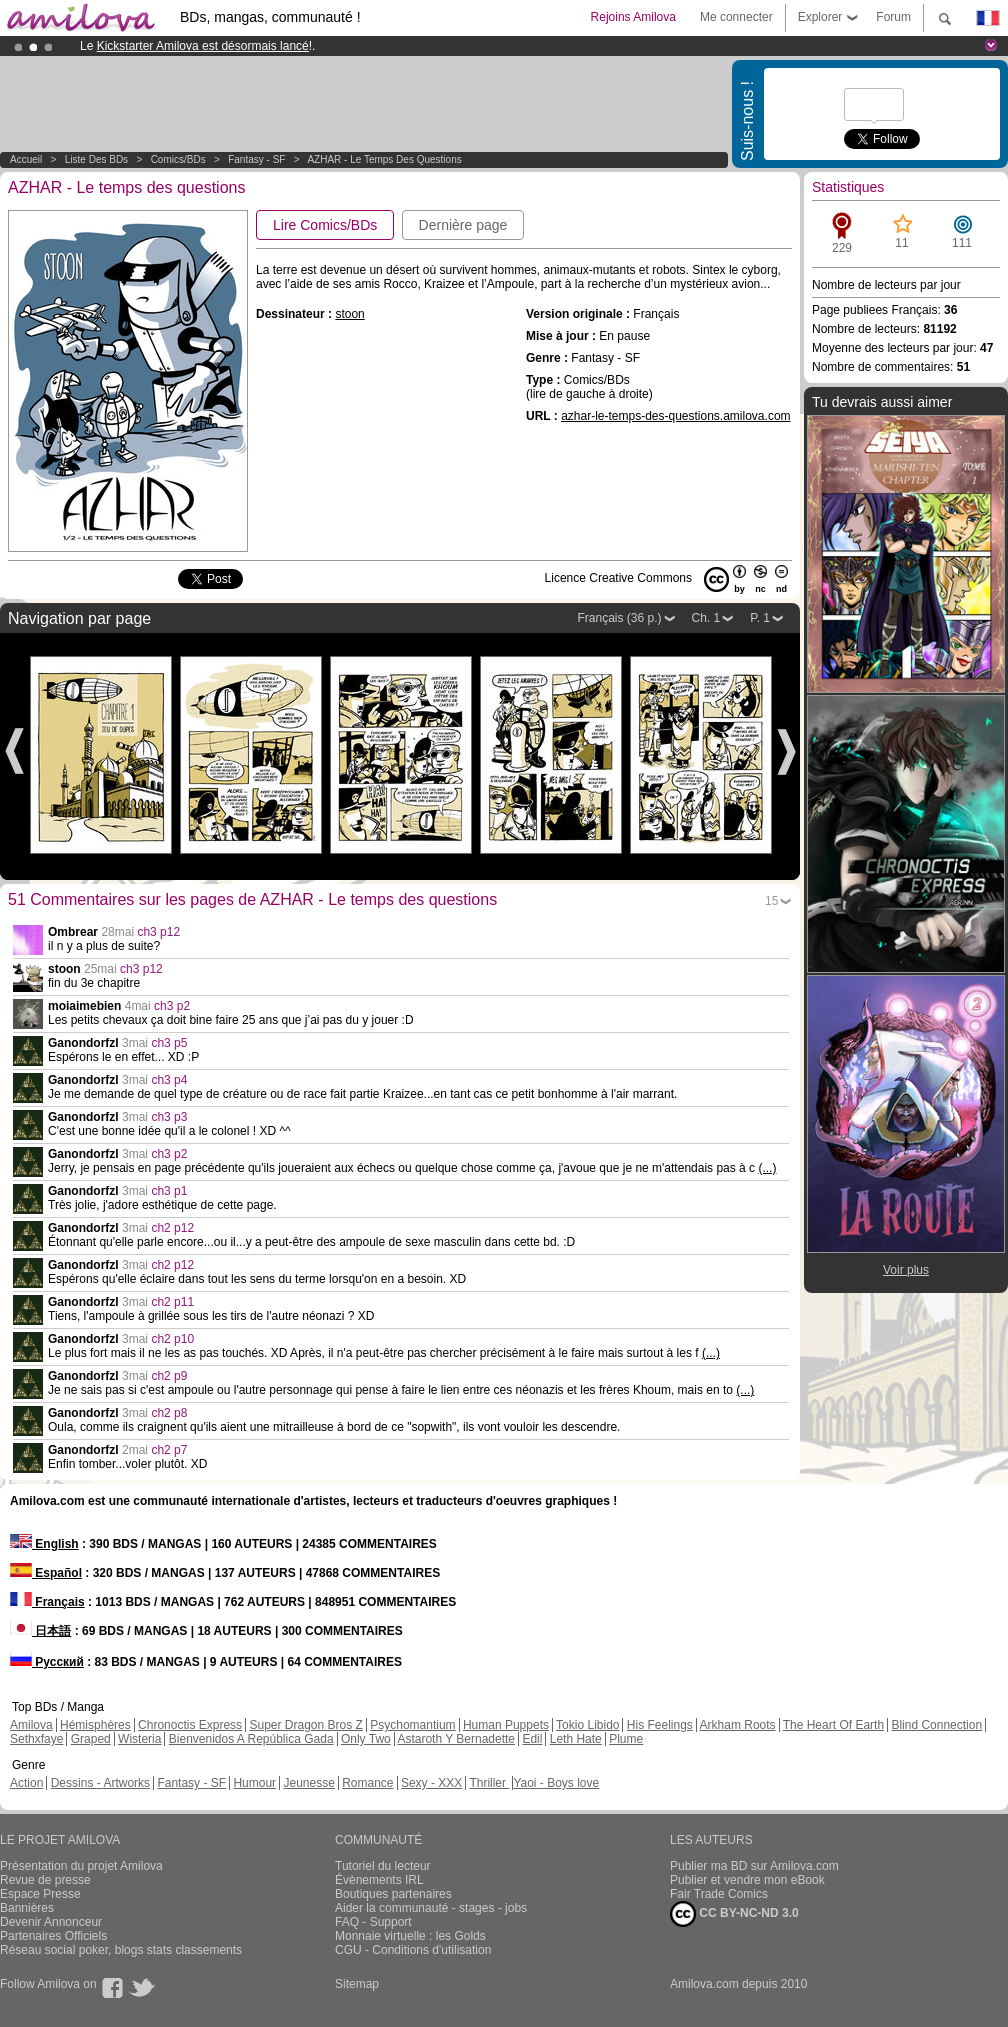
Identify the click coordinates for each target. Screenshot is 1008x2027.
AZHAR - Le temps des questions (384, 159)
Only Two (366, 1739)
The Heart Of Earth (833, 1725)
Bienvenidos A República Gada (251, 1739)
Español (46, 1573)
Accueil (26, 159)
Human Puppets (506, 1725)
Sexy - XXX (431, 1783)
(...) (767, 1168)
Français (47, 1602)
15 (771, 901)
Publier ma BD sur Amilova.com (754, 1866)
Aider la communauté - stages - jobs (431, 1908)
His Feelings (660, 1725)
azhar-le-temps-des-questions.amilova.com (675, 416)
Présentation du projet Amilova (81, 1866)
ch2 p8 (169, 1413)
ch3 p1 (169, 1191)
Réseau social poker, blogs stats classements (121, 1950)
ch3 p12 (158, 932)
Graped (91, 1739)
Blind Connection (936, 1725)
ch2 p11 (172, 1302)
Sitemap (357, 1984)
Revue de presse (45, 1880)
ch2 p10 (172, 1339)
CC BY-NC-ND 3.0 (734, 1914)
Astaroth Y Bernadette (456, 1739)
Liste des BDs (96, 159)
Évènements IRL (379, 1880)
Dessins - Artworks (100, 1783)
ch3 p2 (172, 1006)
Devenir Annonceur (51, 1922)
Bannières (27, 1908)
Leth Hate (576, 1739)
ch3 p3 (169, 1117)
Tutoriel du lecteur (383, 1866)
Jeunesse (308, 1783)
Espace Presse (40, 1894)
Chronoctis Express (190, 1725)
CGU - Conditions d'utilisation (413, 1950)
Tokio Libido (587, 1725)
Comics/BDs (178, 159)
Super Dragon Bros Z (305, 1725)
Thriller (489, 1783)
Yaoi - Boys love (556, 1783)
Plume (626, 1739)
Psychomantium (412, 1725)
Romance (367, 1783)
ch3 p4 (169, 1080)
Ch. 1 (706, 618)
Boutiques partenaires (393, 1894)
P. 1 (760, 618)
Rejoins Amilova (633, 17)
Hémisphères (95, 1725)
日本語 (40, 1631)
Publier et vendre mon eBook (747, 1880)
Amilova (31, 1725)
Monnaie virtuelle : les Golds (410, 1936)
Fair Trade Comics (719, 1894)
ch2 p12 (172, 1228)
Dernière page (463, 225)
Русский (47, 1662)
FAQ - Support (373, 1922)
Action (26, 1783)
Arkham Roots (738, 1725)
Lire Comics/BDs (325, 225)
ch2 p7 (169, 1450)
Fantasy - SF (256, 159)
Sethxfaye (36, 1739)
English (44, 1544)
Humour (254, 1783)
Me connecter (736, 17)
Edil (532, 1739)
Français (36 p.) (619, 618)
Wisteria (139, 1739)
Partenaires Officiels (53, 1936)
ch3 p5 (169, 1043)
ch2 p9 (169, 1376)
